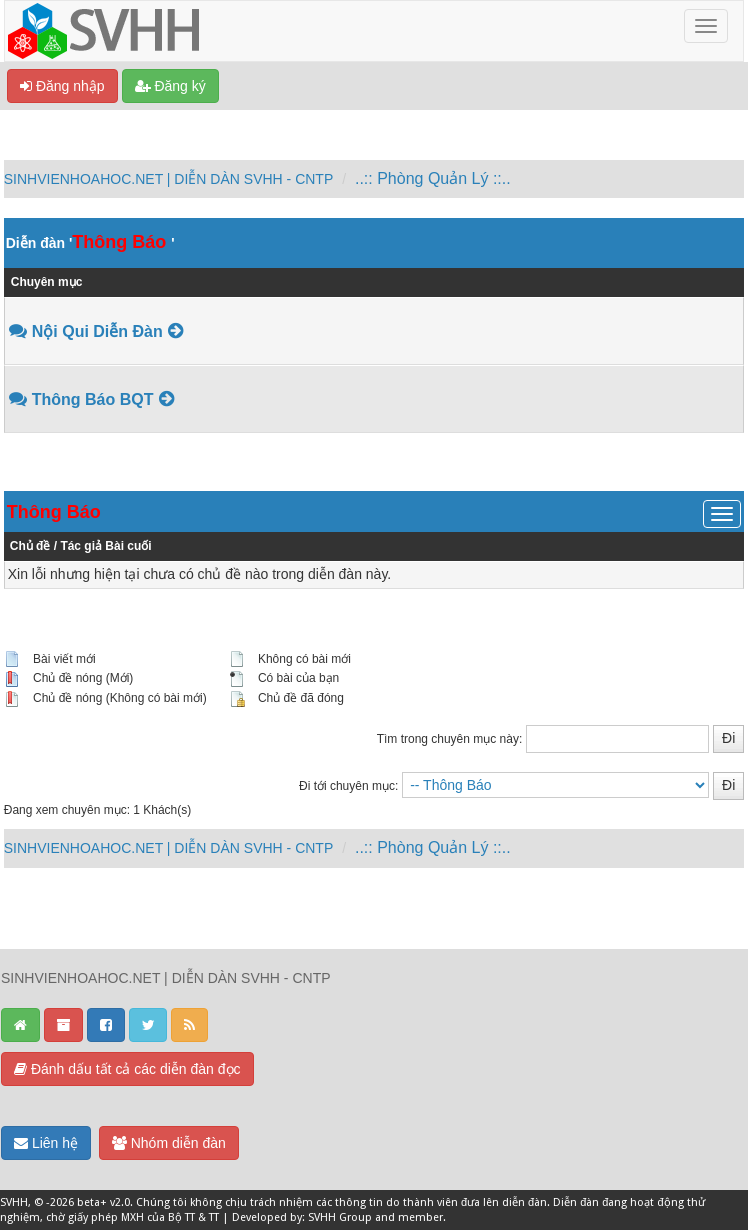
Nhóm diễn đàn (169, 1143)
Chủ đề (30, 546)
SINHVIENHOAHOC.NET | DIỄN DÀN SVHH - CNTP (169, 179)
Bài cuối (128, 546)
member (420, 1217)
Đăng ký (170, 86)
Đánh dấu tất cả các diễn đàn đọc (127, 1069)
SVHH (14, 1202)
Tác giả (81, 546)
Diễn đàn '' (90, 243)
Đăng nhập (62, 86)
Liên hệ (46, 1143)
